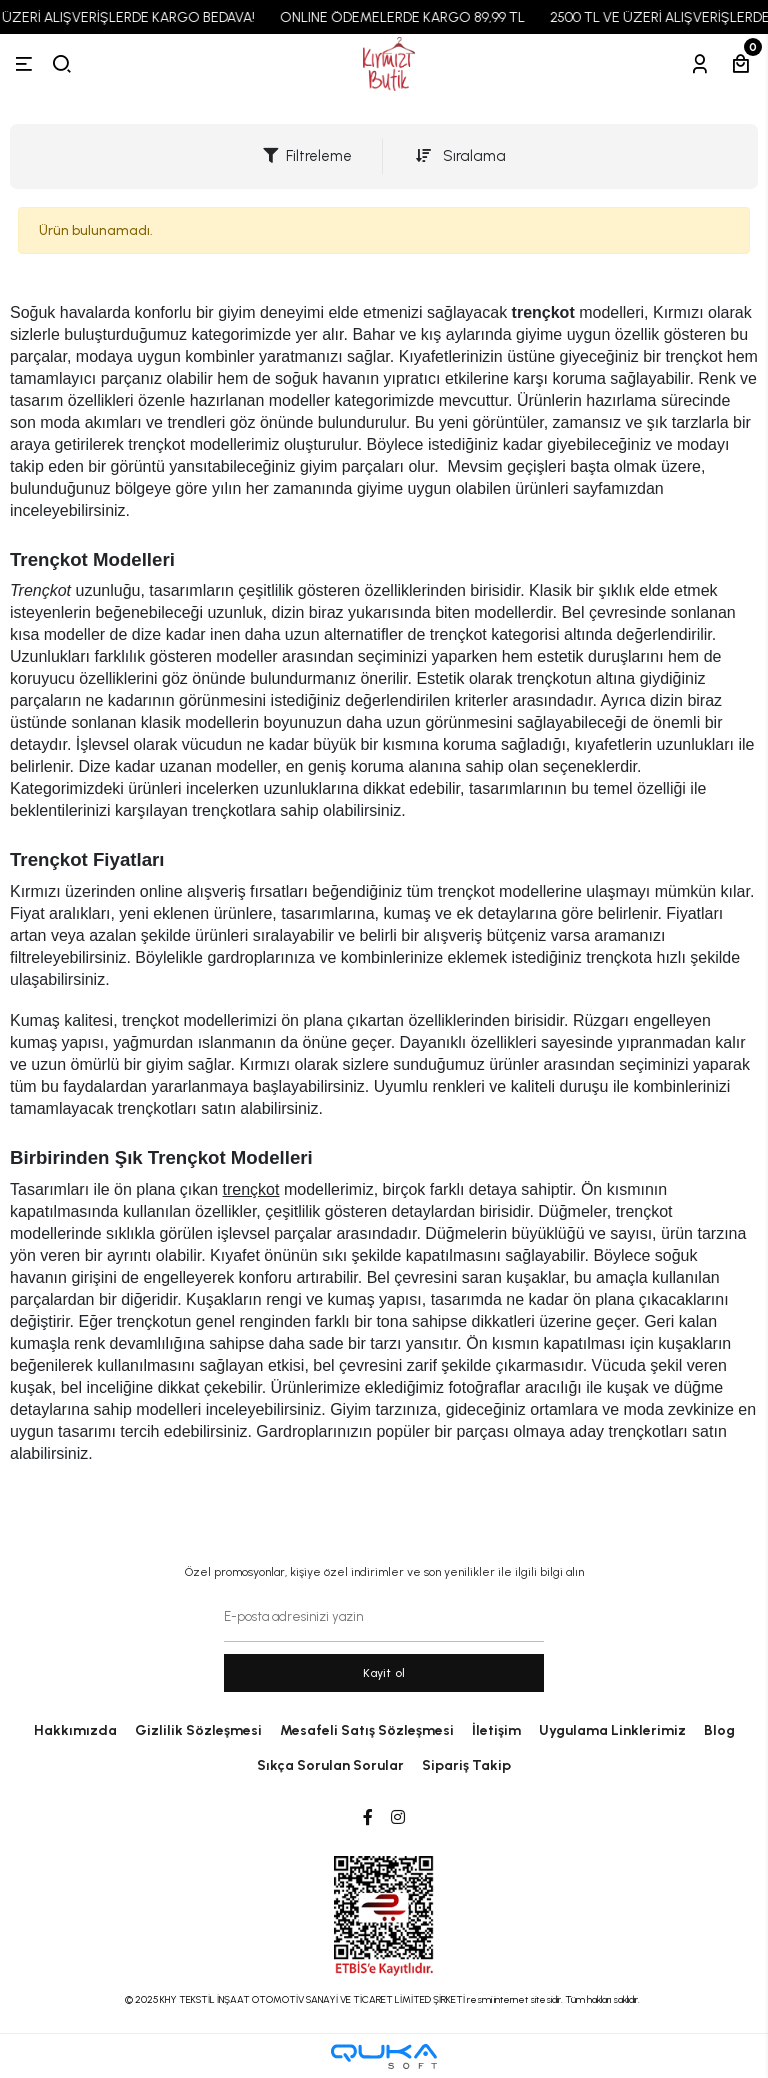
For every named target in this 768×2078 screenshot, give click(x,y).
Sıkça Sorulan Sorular (330, 1765)
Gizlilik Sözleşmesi (198, 1730)
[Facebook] (368, 1818)
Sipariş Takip (466, 1765)
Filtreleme (307, 156)
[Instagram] (398, 1818)
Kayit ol (384, 1673)
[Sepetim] (741, 64)
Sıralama (461, 156)
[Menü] (24, 64)
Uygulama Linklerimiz (612, 1730)
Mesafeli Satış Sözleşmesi (367, 1730)
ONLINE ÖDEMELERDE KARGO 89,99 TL (415, 17)
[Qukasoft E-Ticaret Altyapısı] (384, 2056)
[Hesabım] (700, 64)
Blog (719, 1730)
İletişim (496, 1730)
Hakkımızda (75, 1730)
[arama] (62, 64)
